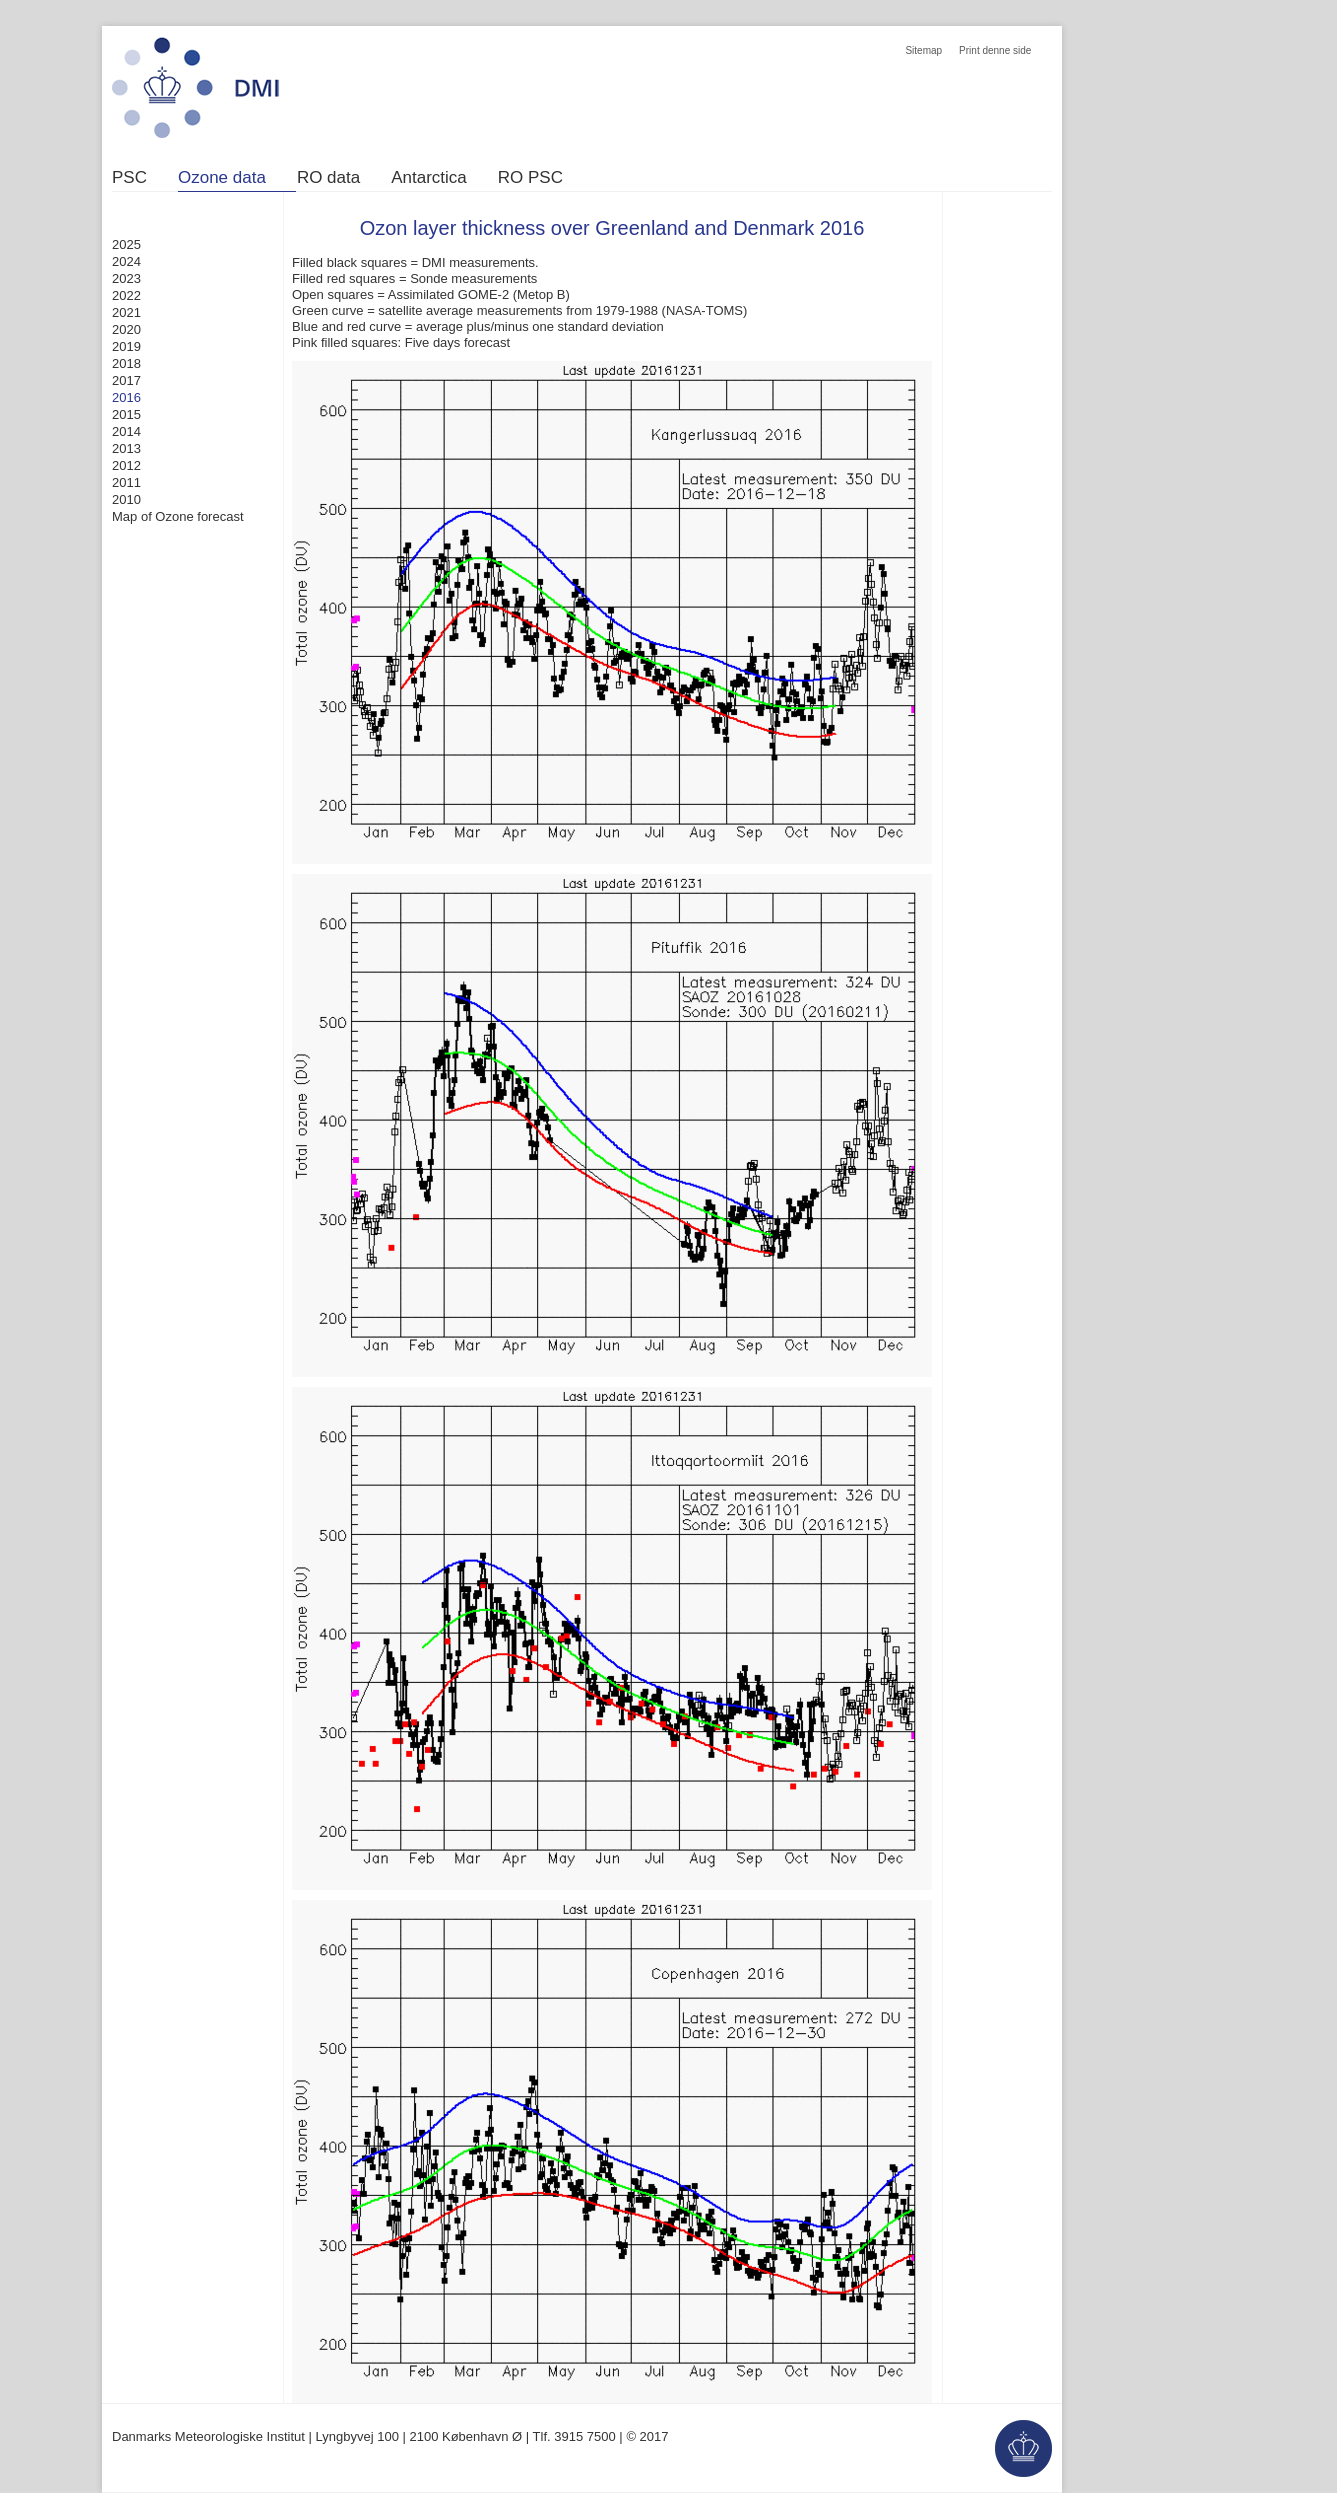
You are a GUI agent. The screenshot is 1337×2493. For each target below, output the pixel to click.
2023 (126, 278)
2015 (126, 414)
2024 (126, 261)
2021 (126, 312)
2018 (126, 363)
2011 (126, 482)
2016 (126, 397)
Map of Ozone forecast (178, 516)
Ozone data (222, 178)
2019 (126, 346)
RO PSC (530, 178)
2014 (126, 431)
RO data (328, 178)
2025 (126, 244)
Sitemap (923, 50)
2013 (126, 448)
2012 (126, 465)
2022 (126, 295)
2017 (126, 380)
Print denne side (995, 50)
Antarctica (429, 178)
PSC (129, 178)
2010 (126, 499)
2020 (126, 329)
